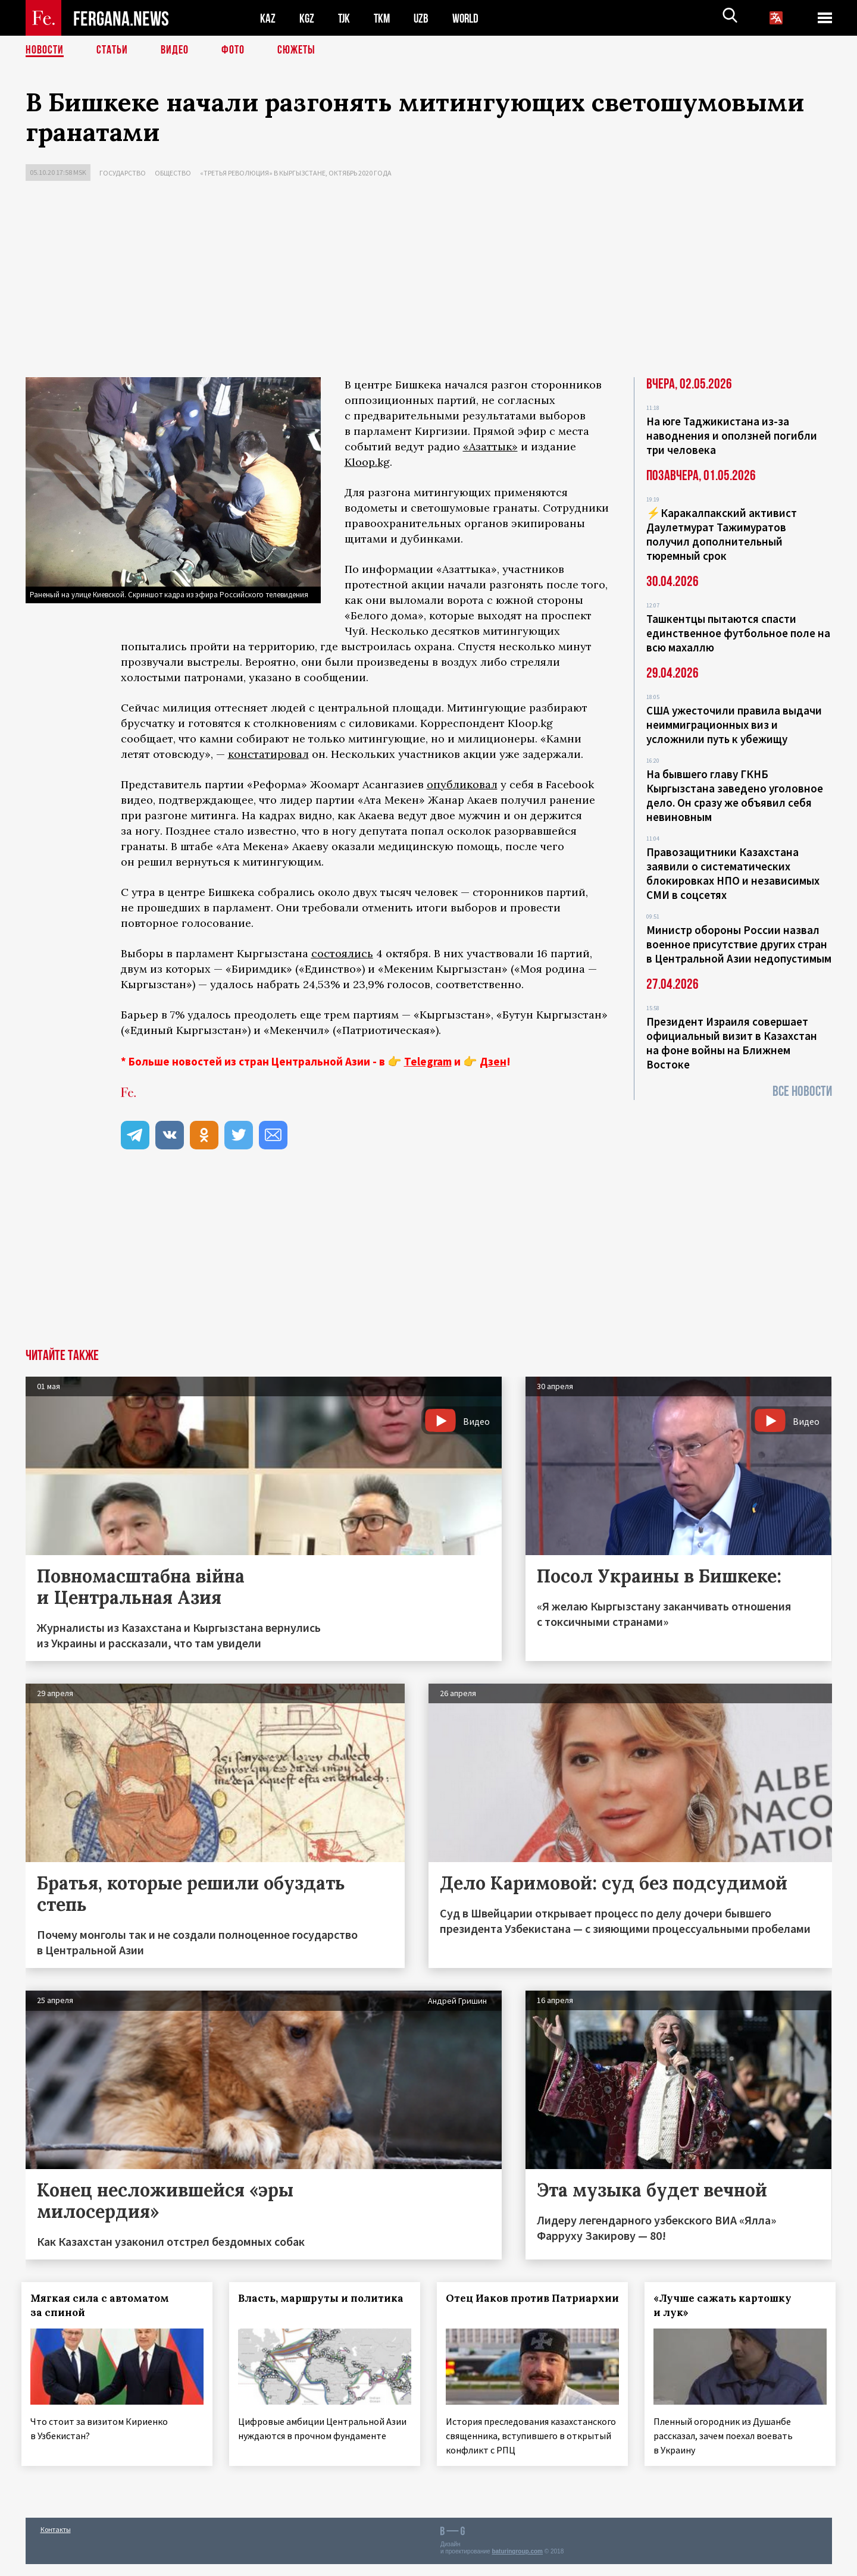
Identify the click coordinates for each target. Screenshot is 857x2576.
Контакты (55, 2541)
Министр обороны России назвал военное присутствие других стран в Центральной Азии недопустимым (738, 944)
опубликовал (462, 784)
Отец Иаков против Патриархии (501, 2305)
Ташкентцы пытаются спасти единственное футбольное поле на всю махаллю (738, 633)
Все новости (802, 1091)
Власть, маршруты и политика (324, 2298)
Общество (173, 172)
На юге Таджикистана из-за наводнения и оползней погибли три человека (731, 435)
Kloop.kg (367, 462)
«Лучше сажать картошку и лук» (726, 2305)
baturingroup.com (517, 2563)
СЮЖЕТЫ (296, 51)
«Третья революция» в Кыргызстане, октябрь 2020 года (296, 172)
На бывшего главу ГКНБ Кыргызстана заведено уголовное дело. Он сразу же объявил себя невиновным (734, 795)
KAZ (268, 18)
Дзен (493, 1061)
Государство (122, 172)
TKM (384, 18)
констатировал (268, 754)
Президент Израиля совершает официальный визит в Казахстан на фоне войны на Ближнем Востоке (731, 1042)
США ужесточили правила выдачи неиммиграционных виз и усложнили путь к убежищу (734, 724)
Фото (233, 51)
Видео (175, 51)
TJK (345, 18)
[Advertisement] (428, 282)
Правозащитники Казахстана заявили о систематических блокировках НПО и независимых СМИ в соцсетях (733, 873)
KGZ (307, 18)
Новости (45, 51)
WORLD (469, 18)
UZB (424, 18)
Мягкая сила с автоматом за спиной (104, 2305)
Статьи (112, 51)
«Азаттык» (490, 446)
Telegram (428, 1061)
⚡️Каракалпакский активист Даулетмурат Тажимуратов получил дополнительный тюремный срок (721, 534)
